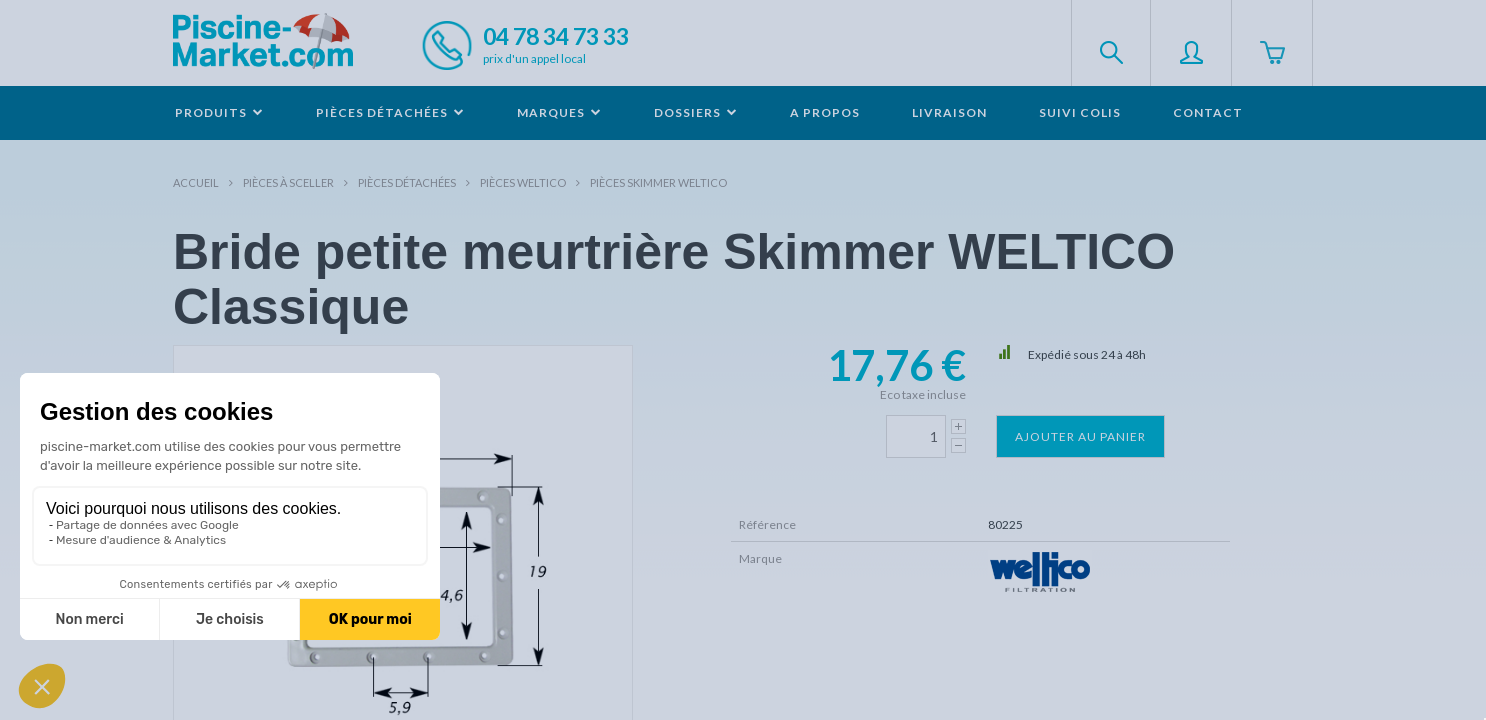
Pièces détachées (407, 182)
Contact (1208, 112)
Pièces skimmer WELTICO (658, 182)
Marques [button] (559, 112)
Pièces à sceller (288, 182)
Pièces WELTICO (523, 182)
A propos (825, 112)
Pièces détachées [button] (390, 112)
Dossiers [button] (696, 112)
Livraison (949, 112)
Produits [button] (219, 112)
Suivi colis (1080, 112)
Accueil (196, 182)
